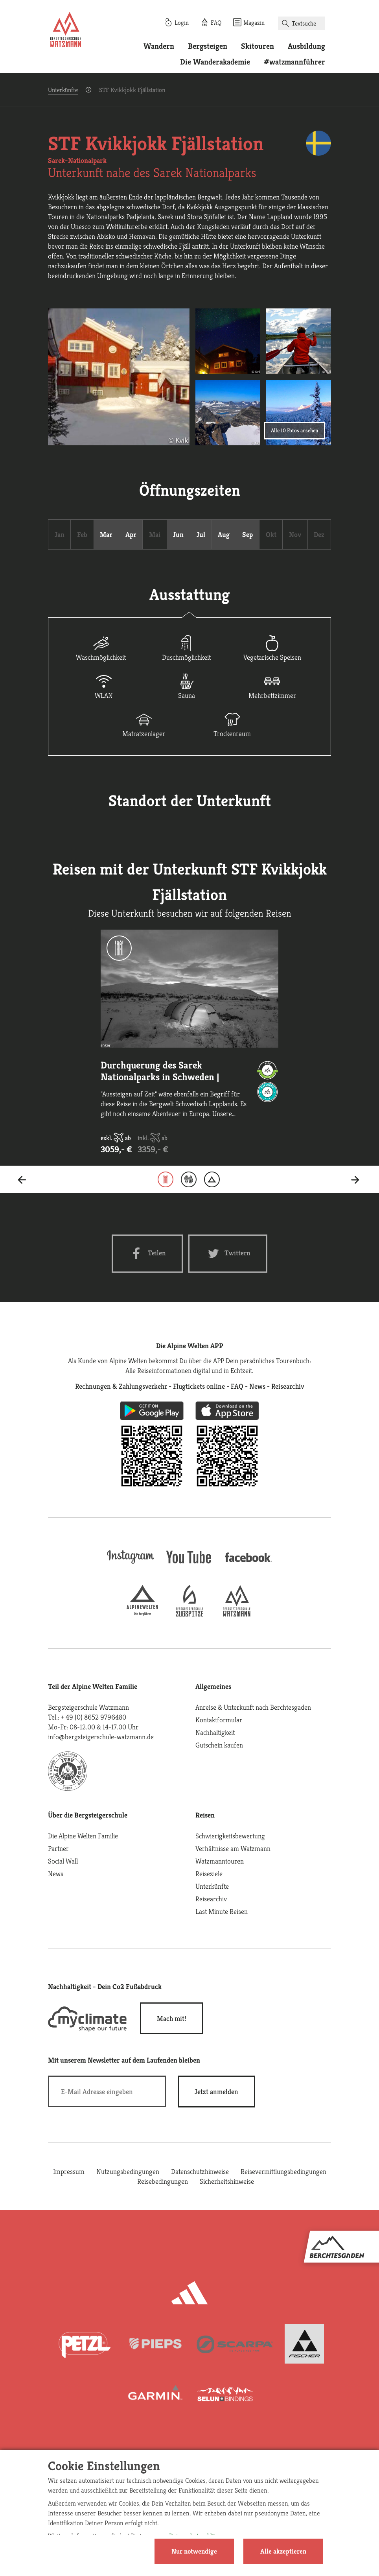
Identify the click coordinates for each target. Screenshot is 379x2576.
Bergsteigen (207, 46)
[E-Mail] (107, 2091)
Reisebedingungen (162, 2181)
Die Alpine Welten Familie (83, 1835)
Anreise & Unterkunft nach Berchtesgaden (253, 1707)
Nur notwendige (194, 2551)
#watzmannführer (294, 62)
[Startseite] (65, 31)
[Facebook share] (147, 1253)
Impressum (69, 2171)
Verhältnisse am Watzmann (232, 1848)
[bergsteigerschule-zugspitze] (189, 1613)
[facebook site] (248, 1563)
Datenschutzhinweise (200, 2171)
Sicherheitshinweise (227, 2181)
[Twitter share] (227, 1253)
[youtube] (189, 1564)
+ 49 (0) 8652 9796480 (93, 1717)
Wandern (159, 46)
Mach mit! (171, 2018)
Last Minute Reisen (221, 1911)
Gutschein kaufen (219, 1744)
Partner (58, 1848)
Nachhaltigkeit (215, 1732)
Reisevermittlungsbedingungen (283, 2171)
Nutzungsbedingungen (127, 2171)
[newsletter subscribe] (216, 2091)
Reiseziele (209, 1873)
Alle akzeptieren (283, 2551)
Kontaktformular (218, 1719)
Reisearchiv (211, 1898)
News (55, 1873)
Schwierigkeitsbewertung (230, 1835)
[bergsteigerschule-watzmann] (236, 1613)
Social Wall (63, 1861)
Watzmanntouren (219, 1861)
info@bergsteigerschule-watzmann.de (101, 1736)
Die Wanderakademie (215, 62)
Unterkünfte (63, 90)
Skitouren (257, 46)
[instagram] (130, 1564)
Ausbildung (306, 46)
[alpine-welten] (142, 1613)
